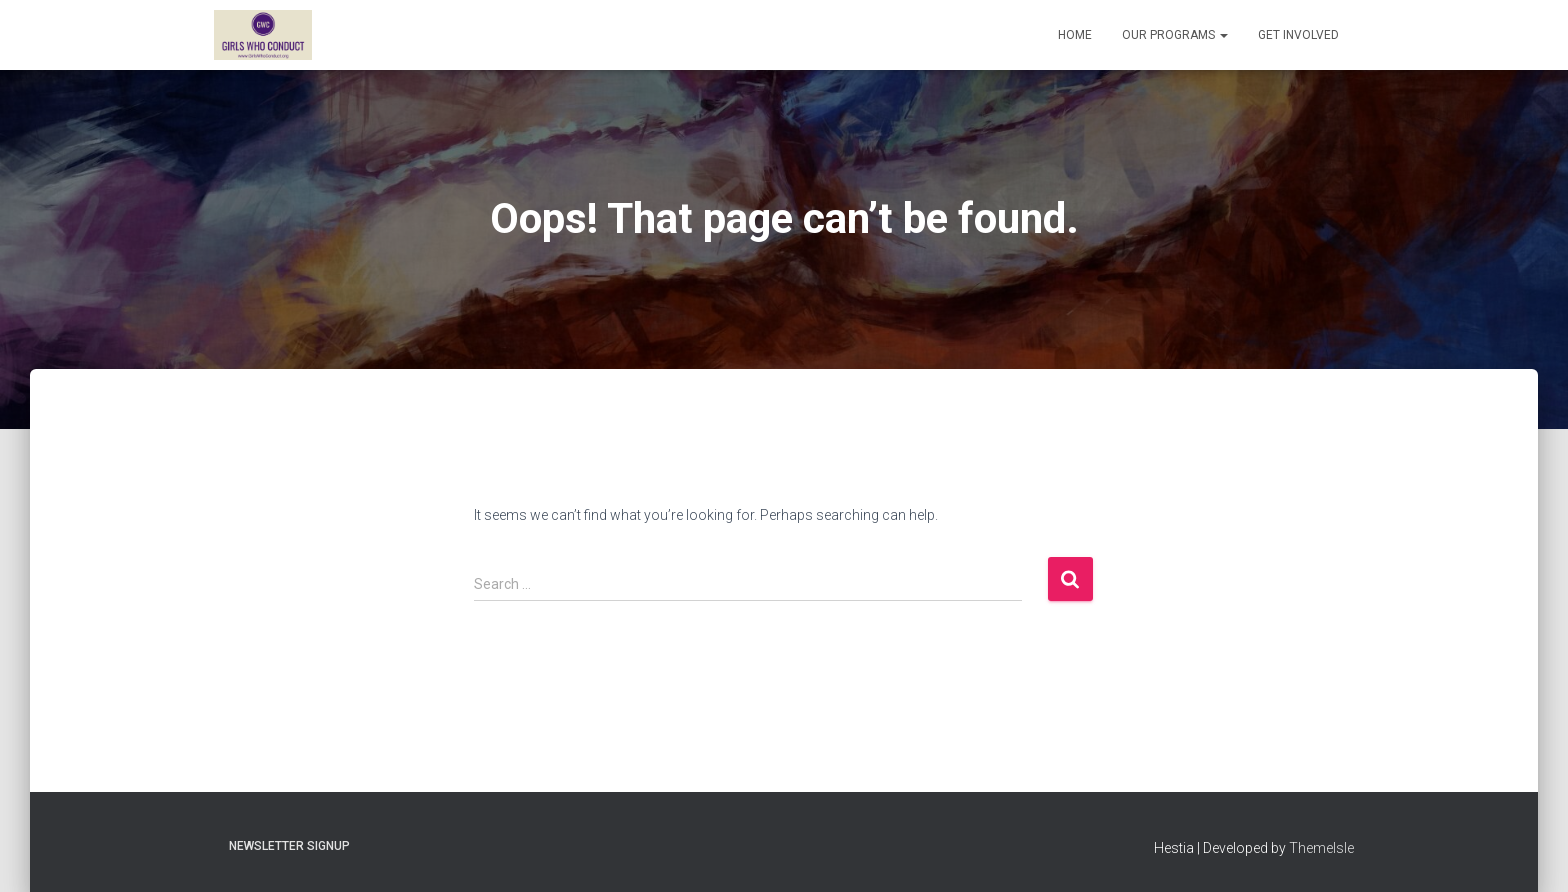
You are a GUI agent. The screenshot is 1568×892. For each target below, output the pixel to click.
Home (1075, 35)
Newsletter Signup (289, 846)
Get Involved (1298, 35)
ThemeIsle (1321, 848)
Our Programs (1175, 35)
